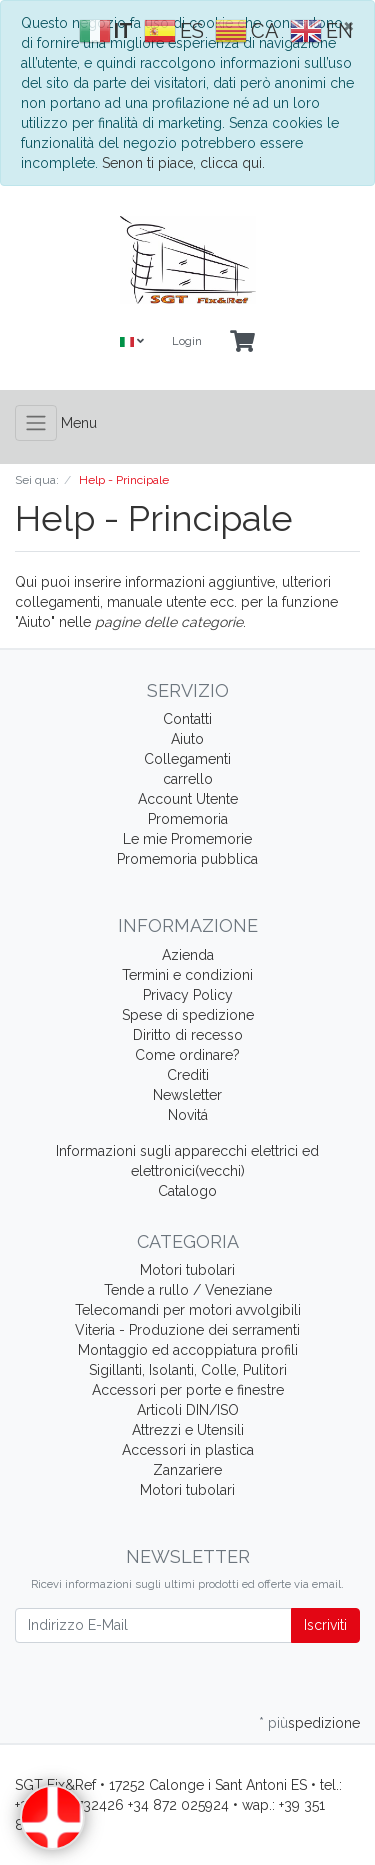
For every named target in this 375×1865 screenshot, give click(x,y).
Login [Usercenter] (187, 341)
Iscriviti (325, 1625)
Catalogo (187, 1191)
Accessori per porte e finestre (188, 1390)
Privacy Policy (188, 995)
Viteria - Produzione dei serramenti (187, 1330)
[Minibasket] (242, 342)
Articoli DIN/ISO (188, 1410)
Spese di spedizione (188, 1015)
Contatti (187, 719)
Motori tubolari (187, 1270)
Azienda (188, 955)
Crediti (188, 1075)
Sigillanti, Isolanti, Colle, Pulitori (188, 1370)
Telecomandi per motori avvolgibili (188, 1310)
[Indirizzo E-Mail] (153, 1625)
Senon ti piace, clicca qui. (183, 163)
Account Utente (188, 799)
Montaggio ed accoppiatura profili (188, 1350)
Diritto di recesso (188, 1035)
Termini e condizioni (187, 975)
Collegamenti (187, 759)
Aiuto (187, 739)
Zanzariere (187, 1470)
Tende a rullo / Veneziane (188, 1290)
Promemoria (188, 819)
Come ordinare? (187, 1055)
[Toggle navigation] (36, 423)
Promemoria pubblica (187, 859)
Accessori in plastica (188, 1450)
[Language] (132, 342)
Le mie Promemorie (187, 839)
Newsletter (187, 1095)
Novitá (188, 1115)
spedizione (324, 1723)
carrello (188, 779)
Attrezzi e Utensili (188, 1430)
